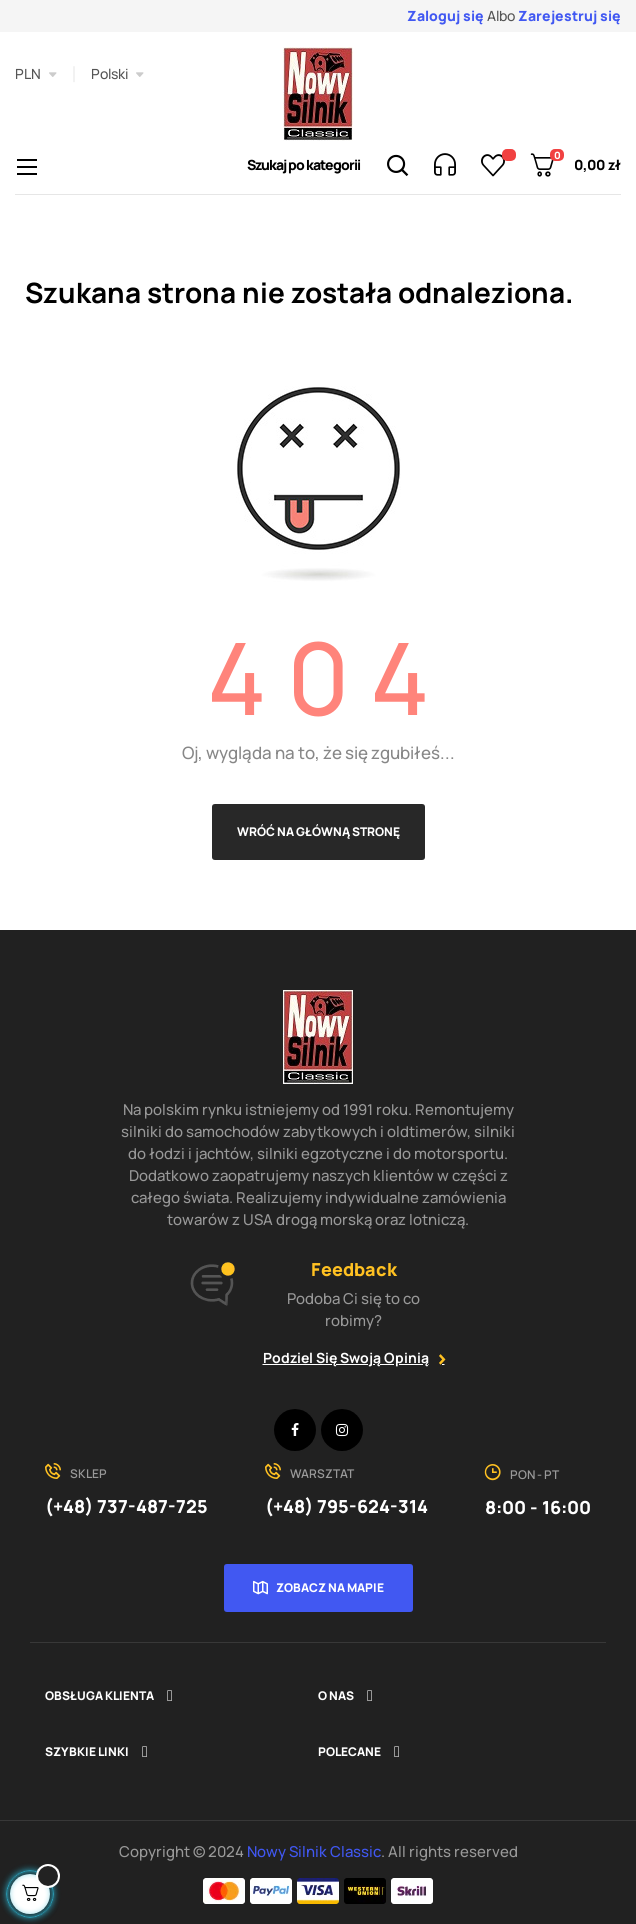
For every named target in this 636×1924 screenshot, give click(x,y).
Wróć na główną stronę (318, 831)
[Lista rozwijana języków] (117, 74)
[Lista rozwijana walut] (36, 74)
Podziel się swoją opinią (346, 1357)
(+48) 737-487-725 (126, 1506)
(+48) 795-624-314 (346, 1506)
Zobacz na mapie (330, 1587)
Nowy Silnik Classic (314, 1851)
